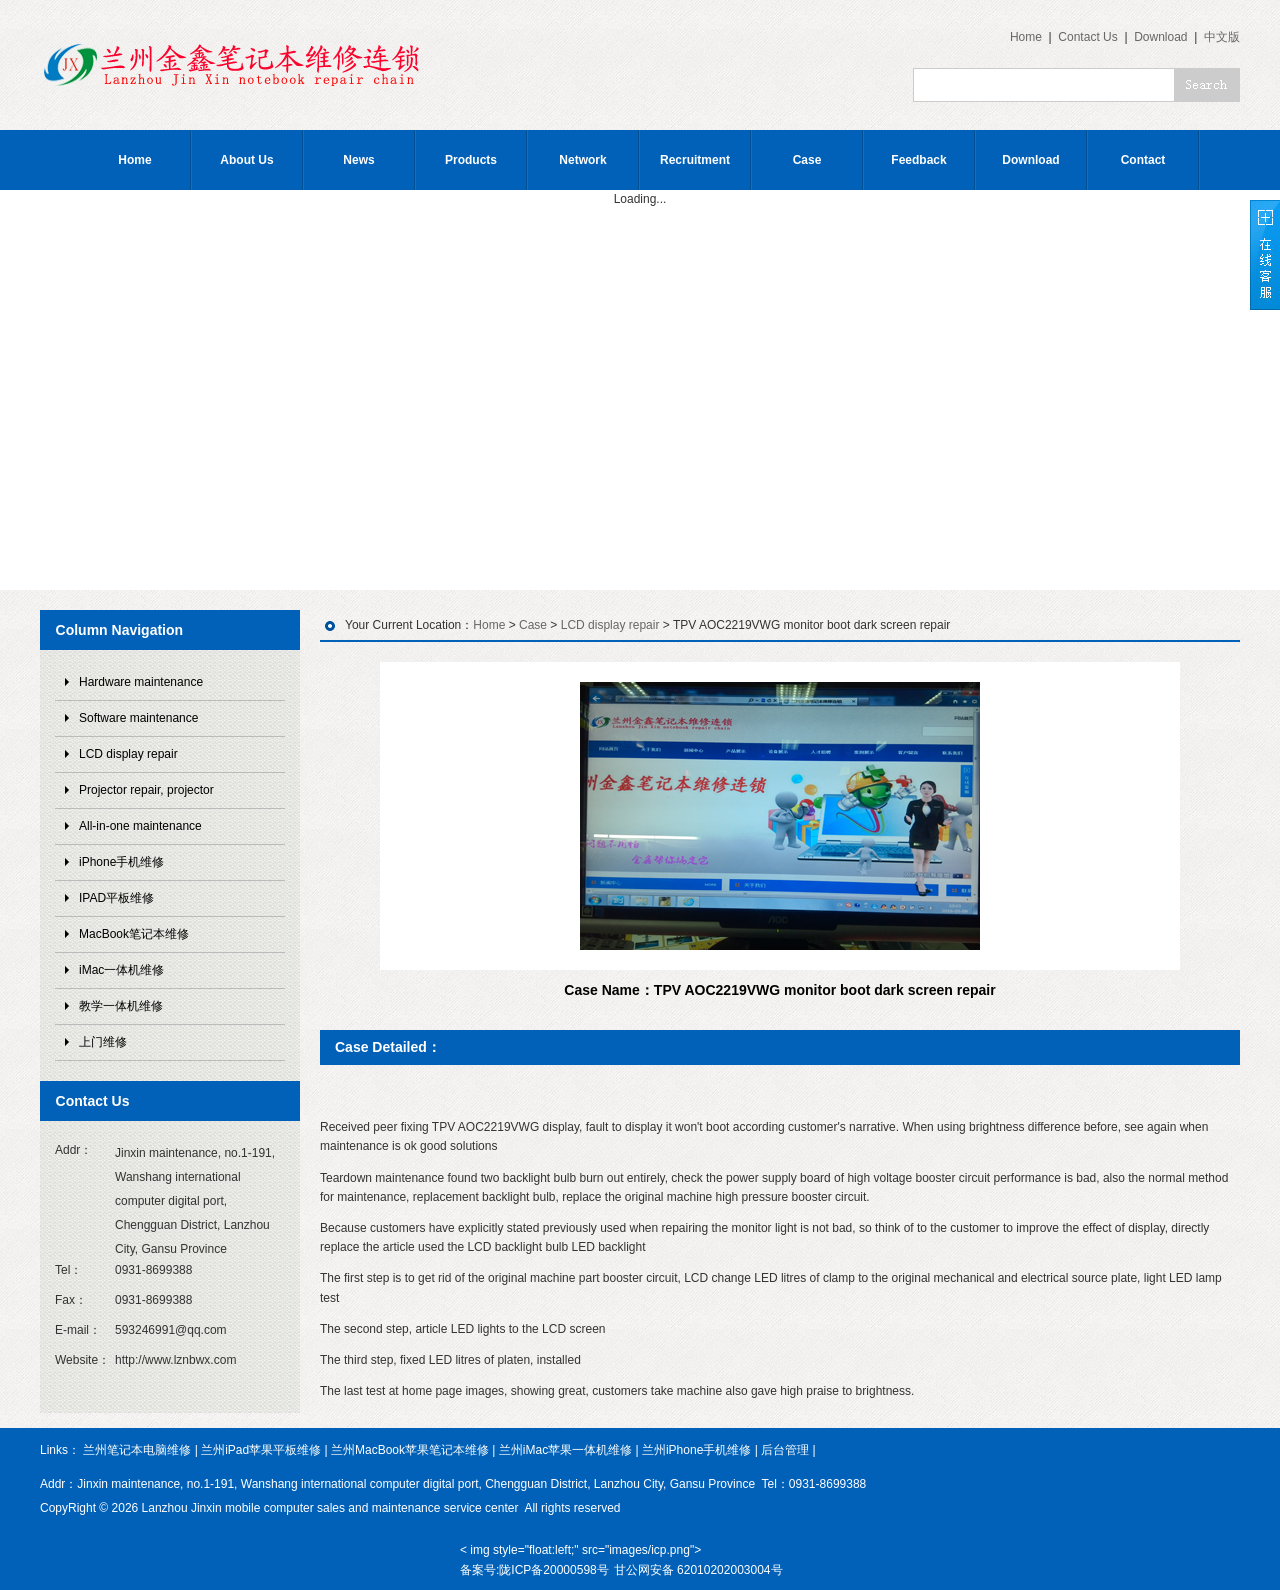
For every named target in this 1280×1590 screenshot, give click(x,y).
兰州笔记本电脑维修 (137, 1450)
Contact (1143, 160)
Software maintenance (138, 718)
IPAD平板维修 (116, 898)
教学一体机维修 (121, 1006)
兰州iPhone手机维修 (696, 1450)
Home (1026, 37)
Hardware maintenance (141, 682)
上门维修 (103, 1042)
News (358, 160)
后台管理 (785, 1450)
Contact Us (1087, 37)
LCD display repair (128, 754)
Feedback (918, 160)
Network (582, 160)
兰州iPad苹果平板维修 (261, 1450)
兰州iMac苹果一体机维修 (565, 1450)
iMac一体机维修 (121, 970)
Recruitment (695, 160)
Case (807, 160)
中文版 (1222, 37)
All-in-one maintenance (140, 826)
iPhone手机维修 (121, 862)
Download (1160, 37)
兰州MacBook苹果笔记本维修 (410, 1450)
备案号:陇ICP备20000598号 (534, 1570)
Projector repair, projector (146, 790)
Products (471, 160)
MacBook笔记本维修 (134, 934)
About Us (246, 160)
